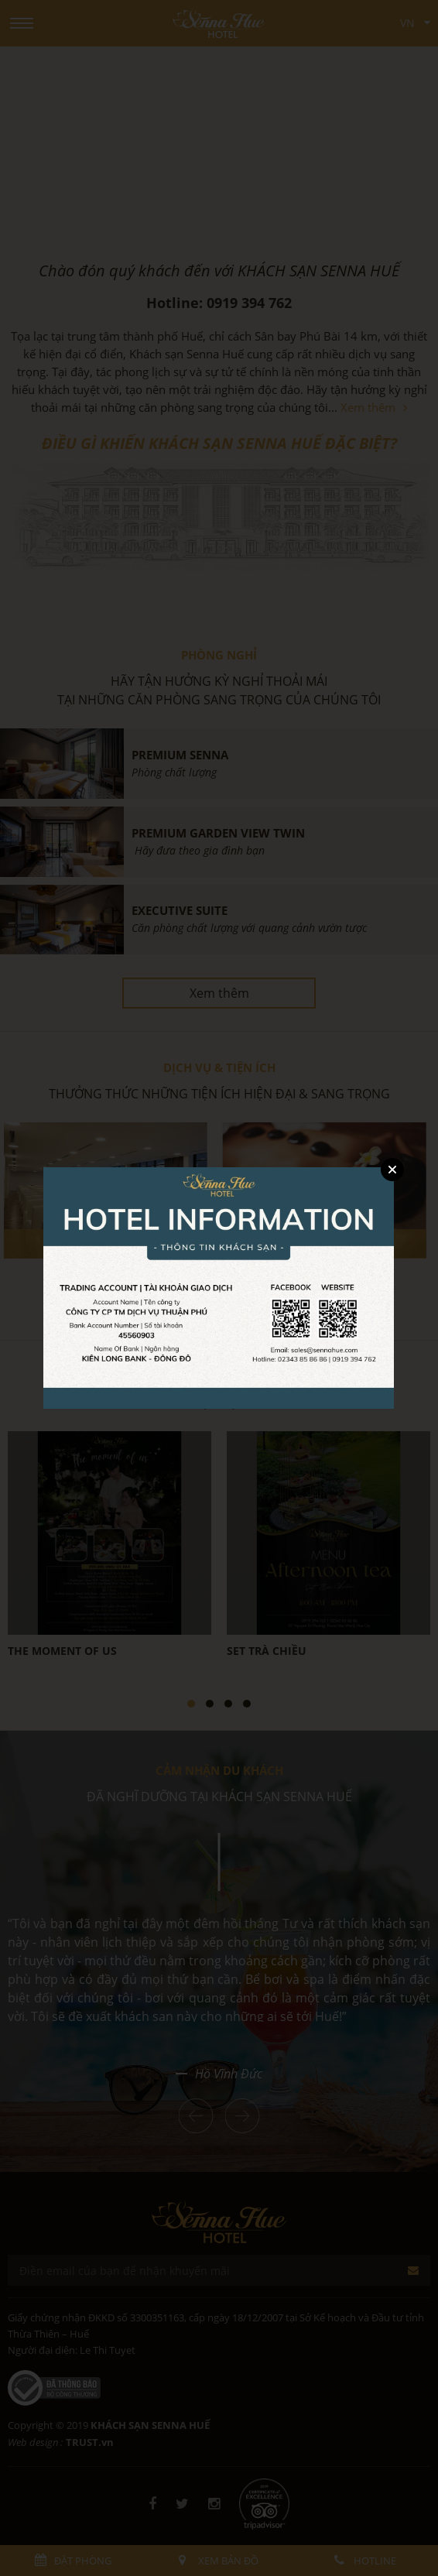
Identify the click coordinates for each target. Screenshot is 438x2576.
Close (392, 1169)
